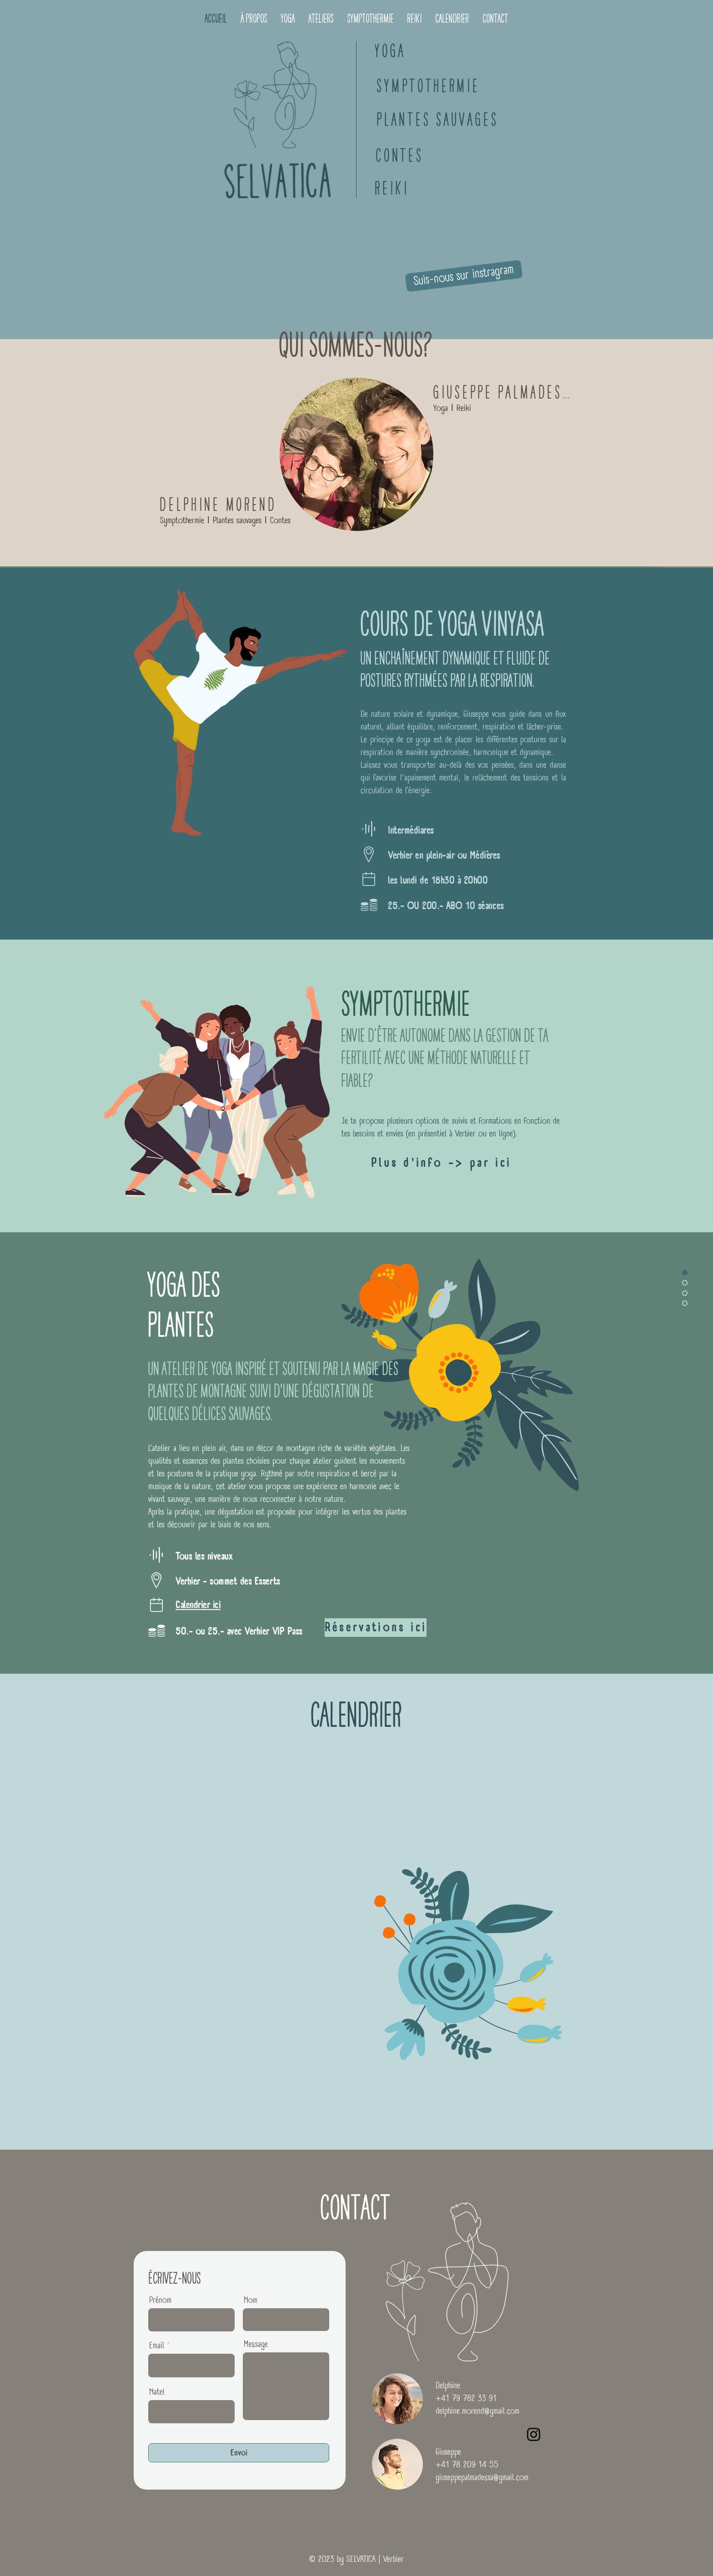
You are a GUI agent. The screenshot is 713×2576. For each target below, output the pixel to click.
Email (156, 2346)
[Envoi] (238, 2452)
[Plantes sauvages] (438, 120)
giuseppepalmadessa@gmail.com (482, 2477)
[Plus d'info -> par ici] (441, 1163)
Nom (250, 2300)
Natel (157, 2392)
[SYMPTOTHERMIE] (429, 86)
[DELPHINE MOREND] (218, 504)
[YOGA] (391, 51)
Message (256, 2344)
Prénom (160, 2300)
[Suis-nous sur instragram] (464, 276)
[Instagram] (533, 2434)
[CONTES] (400, 155)
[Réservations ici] (376, 1627)
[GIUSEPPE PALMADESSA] (505, 392)
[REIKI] (392, 188)
